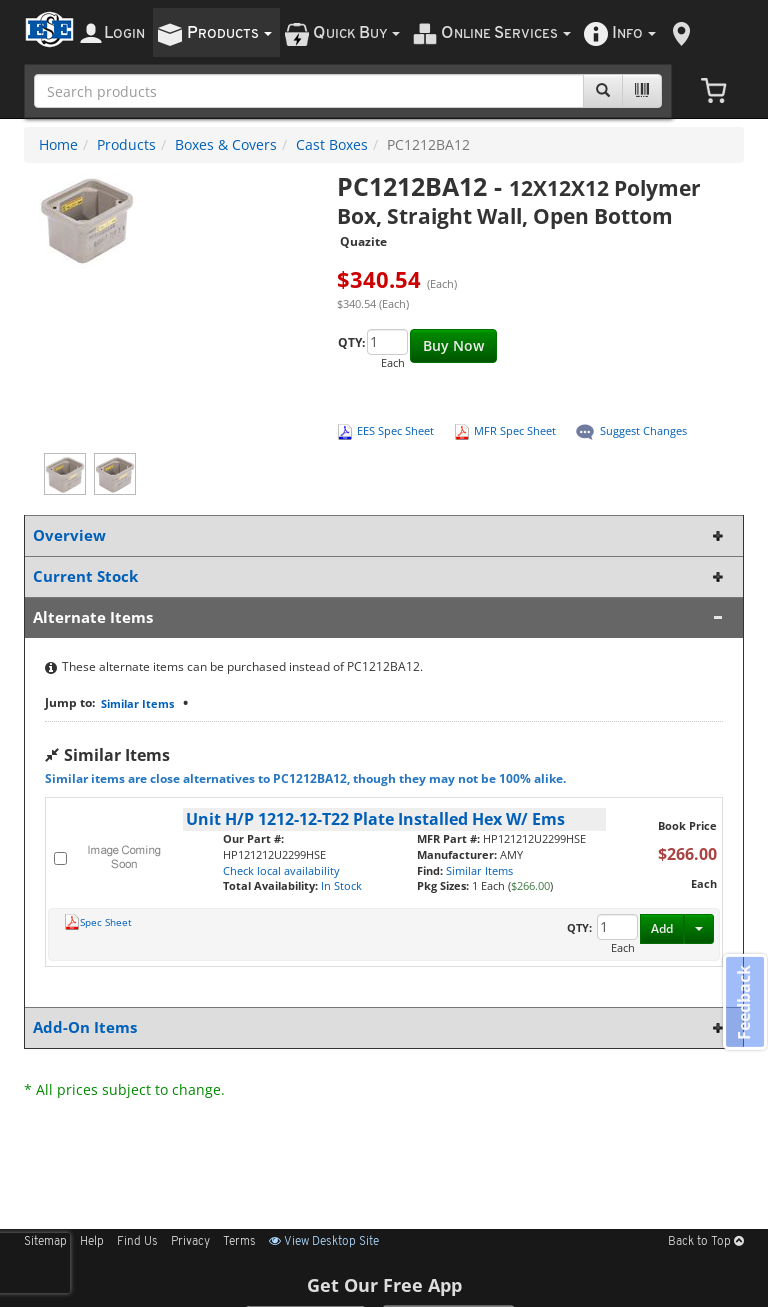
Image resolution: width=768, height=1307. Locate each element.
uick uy (356, 33)
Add (662, 928)
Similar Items (137, 703)
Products (126, 144)
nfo (634, 33)
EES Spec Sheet (395, 430)
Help (92, 1242)
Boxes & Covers (226, 144)
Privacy (190, 1242)
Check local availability (281, 870)
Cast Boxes (332, 144)
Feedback (744, 1002)
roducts (229, 33)
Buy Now (453, 345)
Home (58, 144)
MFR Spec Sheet (515, 430)
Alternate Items (380, 617)
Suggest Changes (643, 430)
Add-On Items (380, 1027)
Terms (239, 1242)
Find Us (137, 1242)
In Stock (341, 885)
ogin (124, 33)
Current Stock (380, 576)
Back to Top (706, 1242)
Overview (380, 535)
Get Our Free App (384, 1285)
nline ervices (506, 33)
